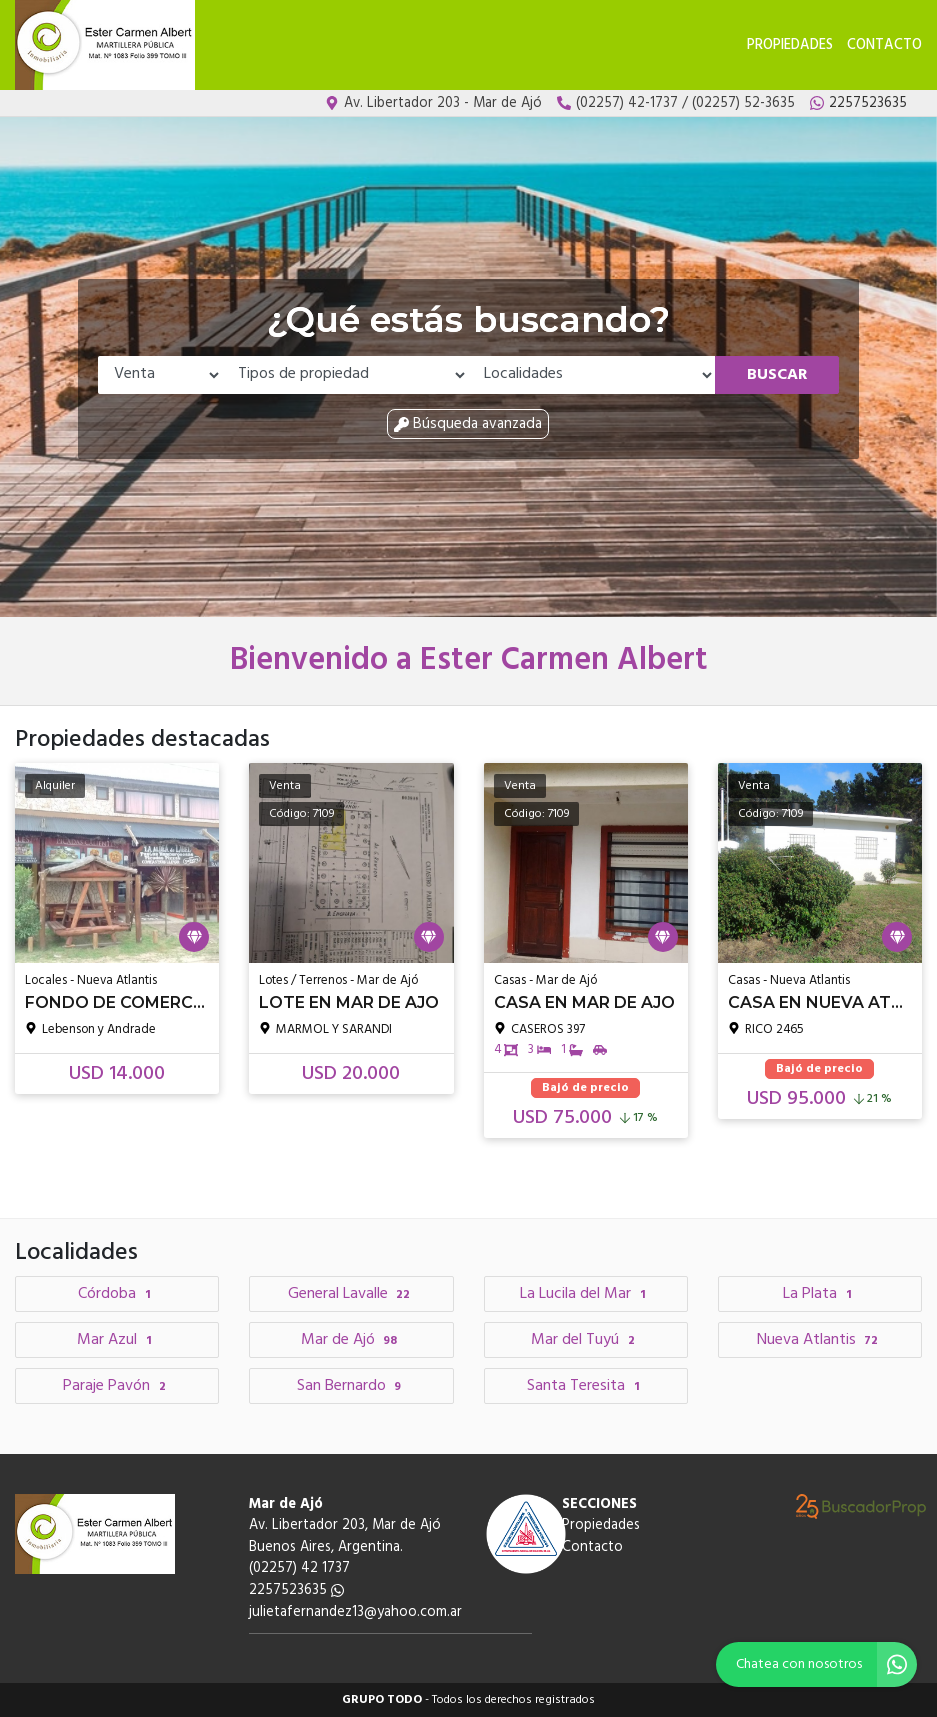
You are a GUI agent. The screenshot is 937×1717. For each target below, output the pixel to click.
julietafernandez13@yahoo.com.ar (355, 1612)
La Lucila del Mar (585, 1294)
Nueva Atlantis (820, 1340)
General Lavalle (352, 1294)
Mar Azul (117, 1340)
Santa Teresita (586, 1386)
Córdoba (117, 1294)
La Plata (820, 1294)
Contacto (884, 45)
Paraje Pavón (117, 1386)
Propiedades (790, 45)
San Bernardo (352, 1386)
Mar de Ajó (352, 1340)
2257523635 (296, 1590)
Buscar (777, 375)
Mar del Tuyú (585, 1340)
